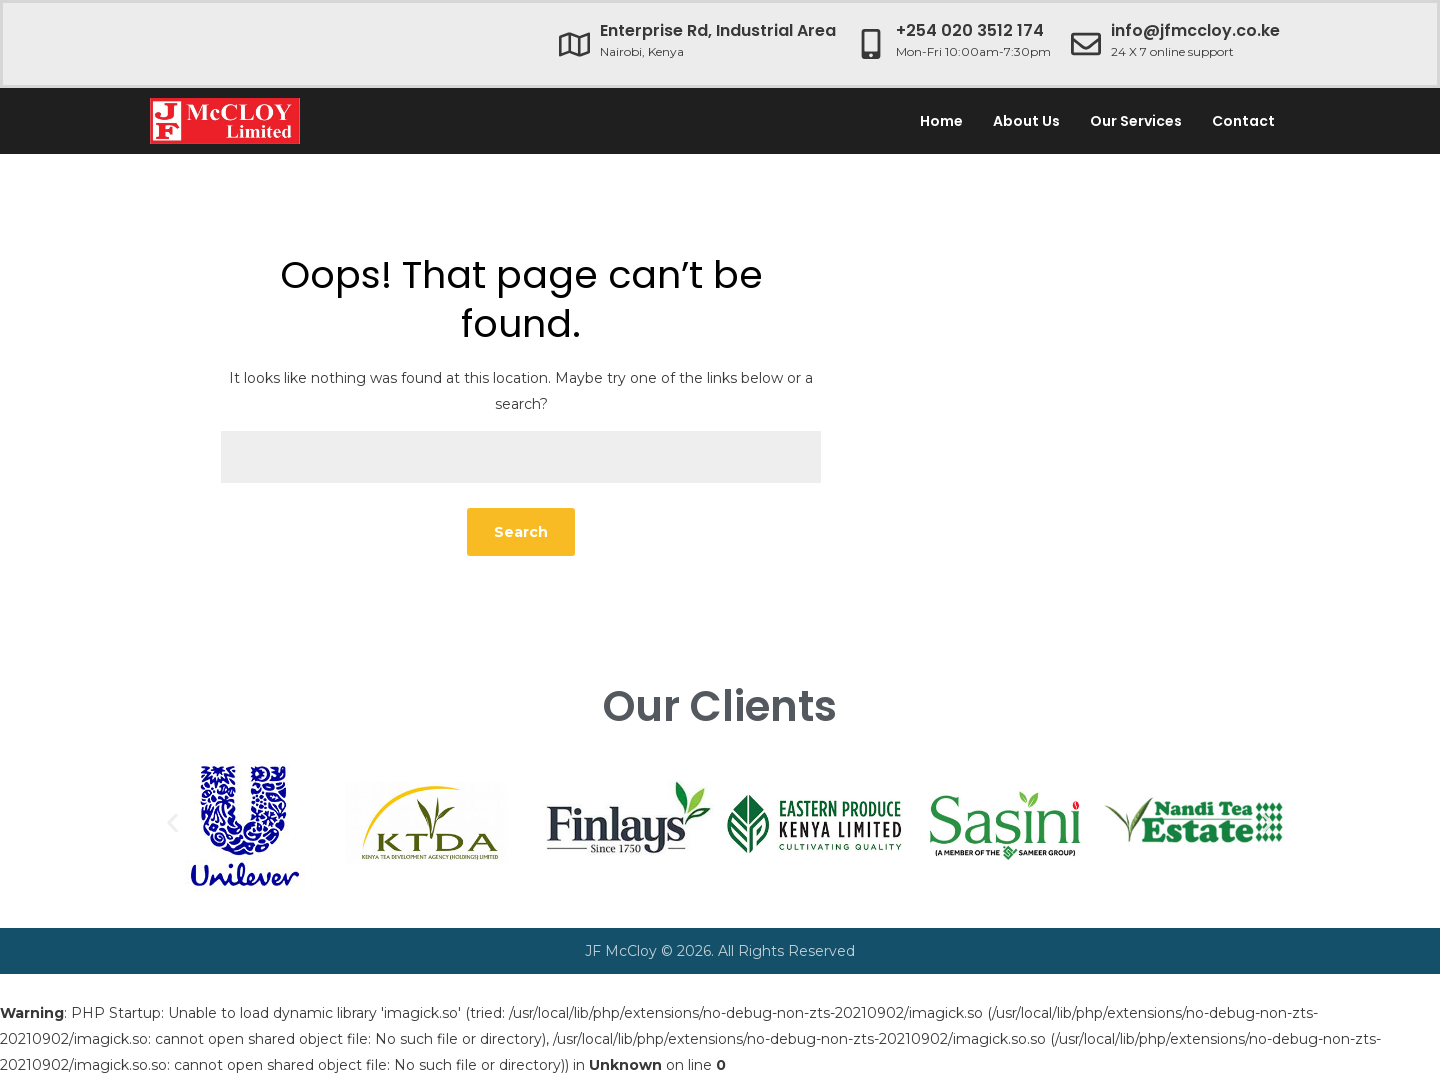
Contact (1243, 121)
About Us (1026, 121)
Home (941, 121)
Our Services (1136, 121)
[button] (172, 822)
